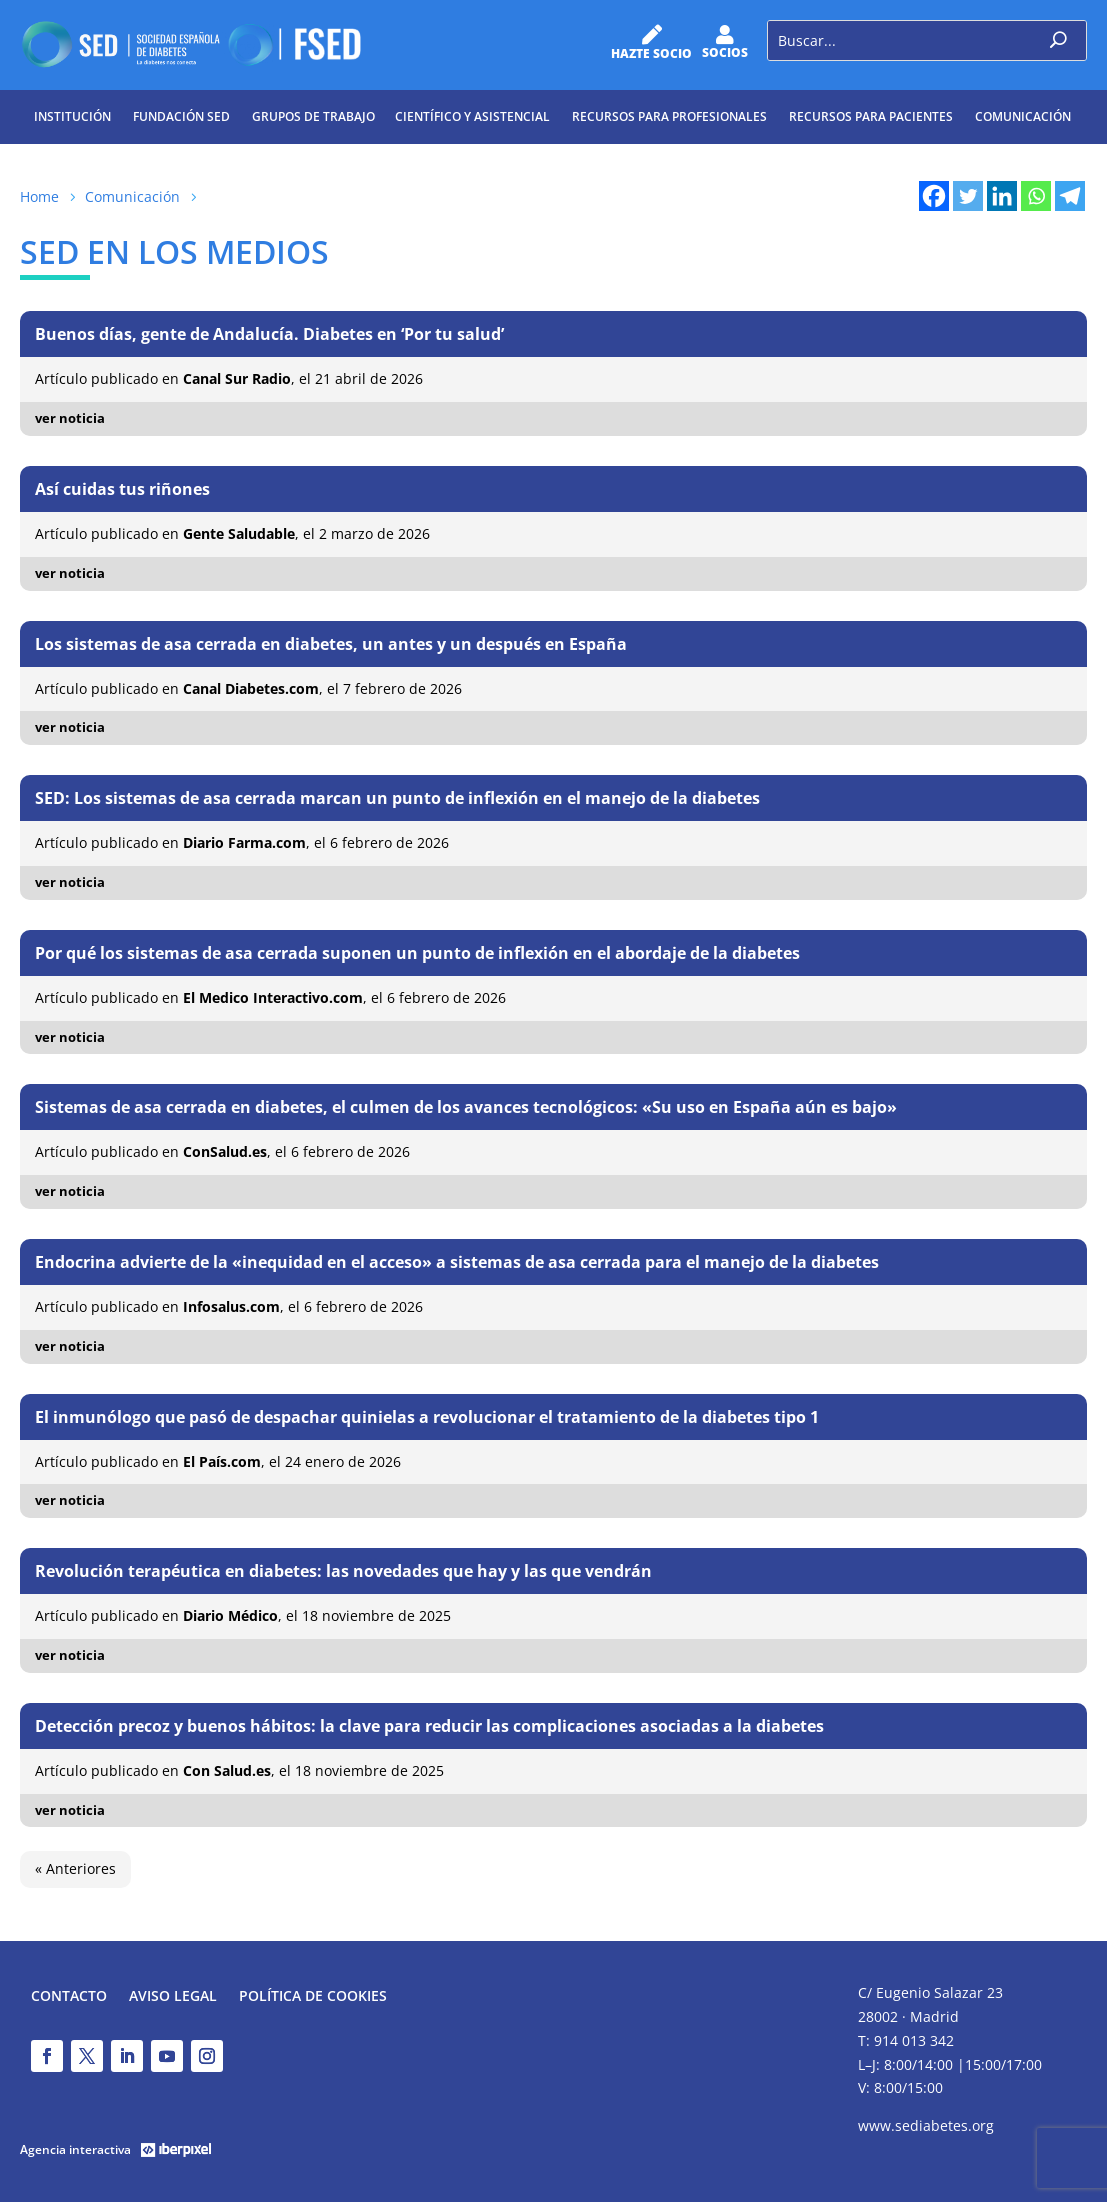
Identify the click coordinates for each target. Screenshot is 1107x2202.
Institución (72, 116)
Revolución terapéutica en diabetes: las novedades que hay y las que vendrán (343, 1571)
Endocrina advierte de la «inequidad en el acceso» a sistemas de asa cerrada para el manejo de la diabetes (457, 1262)
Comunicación (1023, 116)
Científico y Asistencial (472, 116)
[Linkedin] (1002, 196)
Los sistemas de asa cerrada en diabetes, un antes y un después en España (331, 644)
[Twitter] (968, 196)
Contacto (69, 1997)
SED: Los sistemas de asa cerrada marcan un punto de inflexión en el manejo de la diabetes (397, 798)
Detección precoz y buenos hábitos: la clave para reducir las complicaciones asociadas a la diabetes (429, 1726)
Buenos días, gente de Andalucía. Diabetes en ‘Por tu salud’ (269, 334)
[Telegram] (1070, 196)
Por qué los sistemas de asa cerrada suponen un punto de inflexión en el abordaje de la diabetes (417, 953)
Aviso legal (173, 1997)
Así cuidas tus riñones (122, 489)
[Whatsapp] (1036, 196)
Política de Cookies (313, 1997)
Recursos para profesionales (669, 116)
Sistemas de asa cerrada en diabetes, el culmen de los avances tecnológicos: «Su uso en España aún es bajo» (466, 1107)
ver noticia (70, 418)
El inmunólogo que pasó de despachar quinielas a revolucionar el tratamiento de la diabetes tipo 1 (427, 1417)
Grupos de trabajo (313, 116)
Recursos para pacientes (871, 116)
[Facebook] (934, 196)
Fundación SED (181, 116)
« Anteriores (75, 1868)
